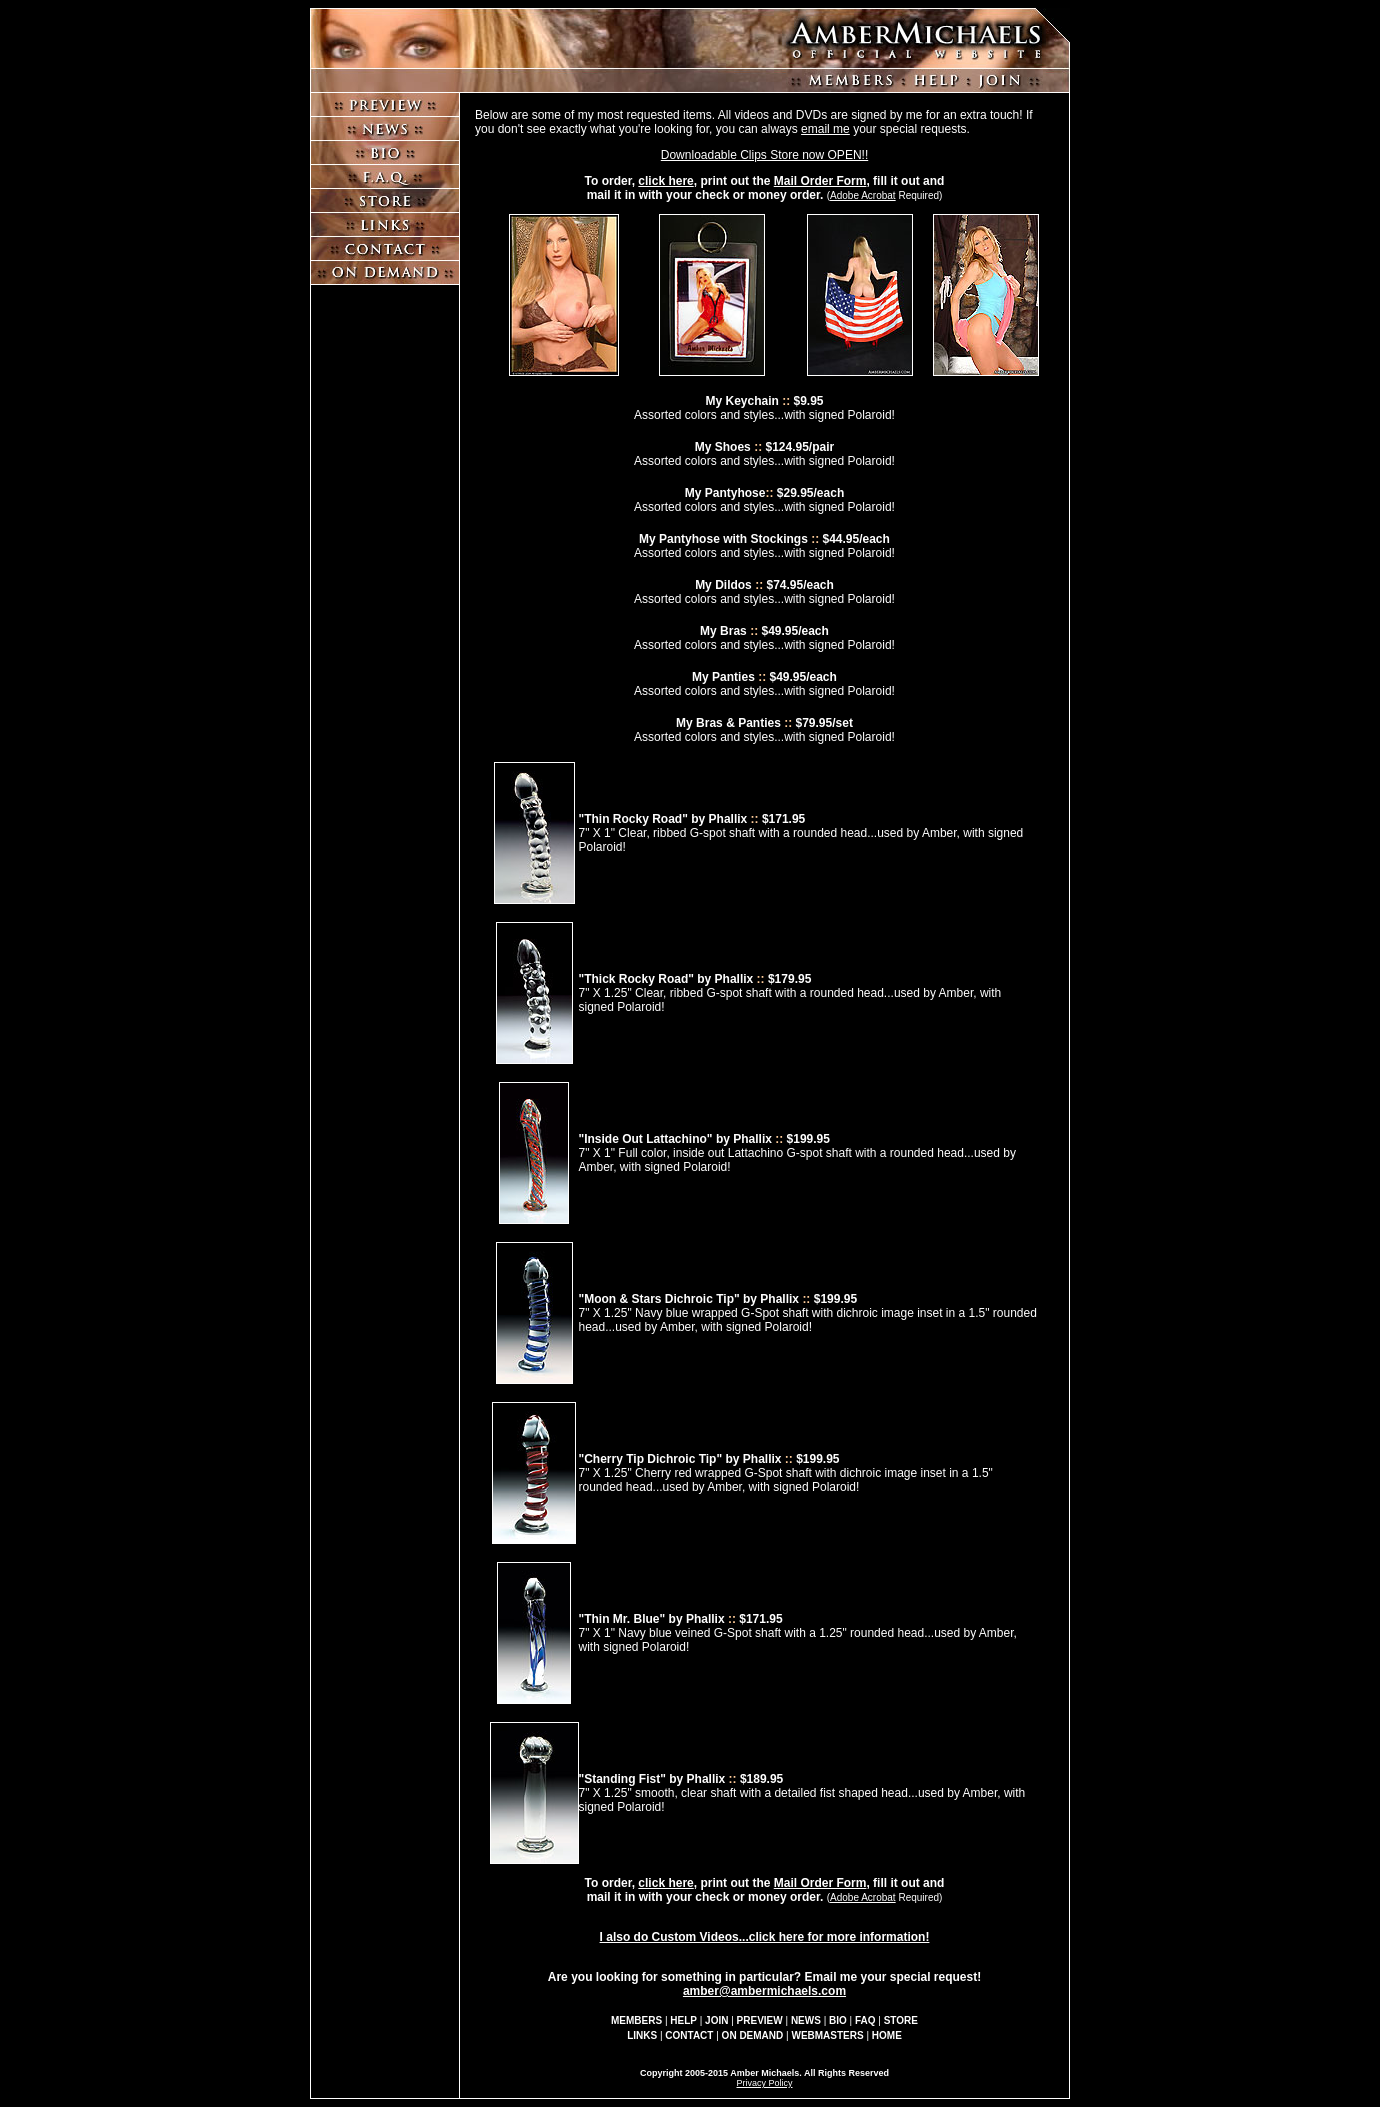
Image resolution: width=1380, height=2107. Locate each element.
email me (825, 129)
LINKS (642, 2035)
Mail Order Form (820, 181)
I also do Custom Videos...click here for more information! (765, 1937)
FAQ (865, 2020)
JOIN (716, 2020)
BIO (838, 2020)
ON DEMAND (753, 2035)
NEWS (806, 2020)
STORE (901, 2020)
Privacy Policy (764, 2083)
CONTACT (689, 2035)
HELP (683, 2020)
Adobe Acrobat (863, 195)
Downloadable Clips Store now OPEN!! (764, 155)
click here (665, 181)
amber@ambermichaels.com (764, 1991)
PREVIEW (760, 2020)
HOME (887, 2035)
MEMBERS (636, 2020)
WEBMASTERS (827, 2035)
